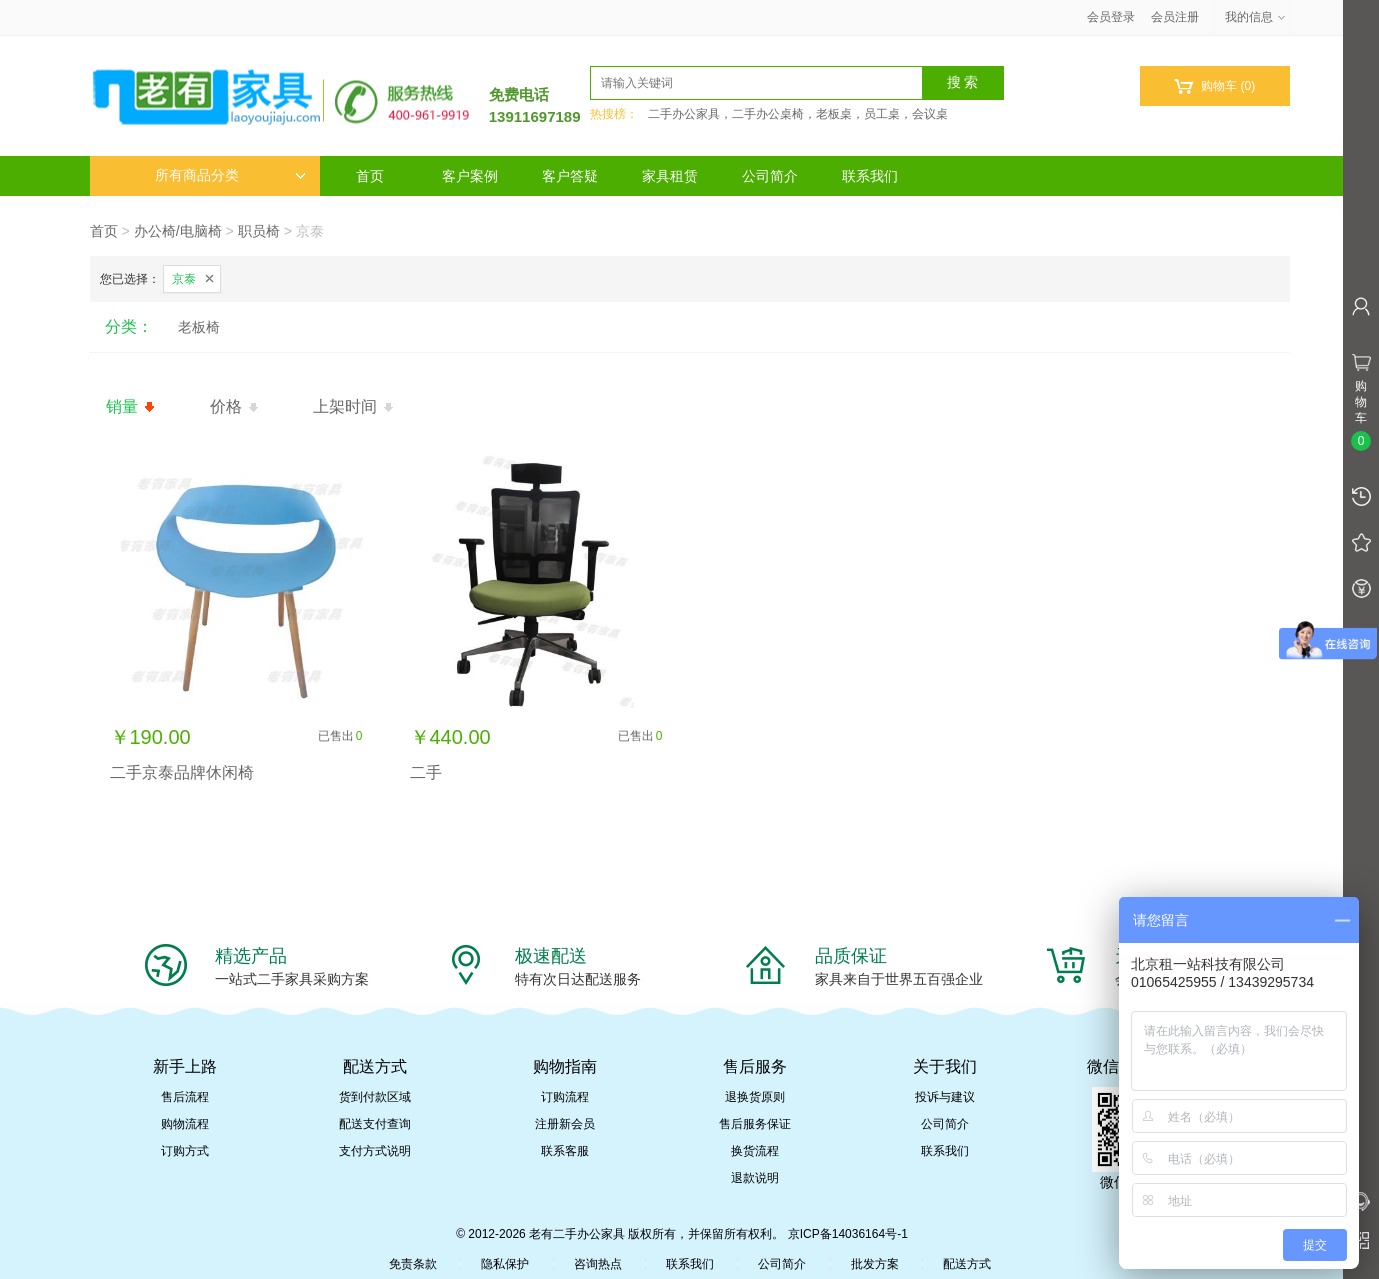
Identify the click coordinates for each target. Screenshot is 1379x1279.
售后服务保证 (755, 1124)
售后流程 (185, 1097)
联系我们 (870, 176)
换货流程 (755, 1151)
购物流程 (185, 1124)
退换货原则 (755, 1097)
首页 (370, 176)
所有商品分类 (230, 175)
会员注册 (1175, 17)
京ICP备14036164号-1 (848, 1234)
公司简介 (770, 176)
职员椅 (259, 231)
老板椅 (199, 327)
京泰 (184, 279)
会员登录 (1111, 17)
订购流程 (565, 1097)
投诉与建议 (945, 1097)
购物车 (1214, 86)
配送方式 (967, 1264)
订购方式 (185, 1151)
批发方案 (875, 1264)
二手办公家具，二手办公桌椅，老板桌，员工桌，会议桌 (798, 114)
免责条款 (413, 1264)
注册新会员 (565, 1124)
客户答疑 (570, 176)
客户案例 (470, 176)
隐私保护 (505, 1264)
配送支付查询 (375, 1124)
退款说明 (755, 1178)
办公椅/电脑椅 (178, 231)
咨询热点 (598, 1264)
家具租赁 (670, 176)
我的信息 (1256, 17)
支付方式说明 (375, 1151)
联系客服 (565, 1151)
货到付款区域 (375, 1097)
